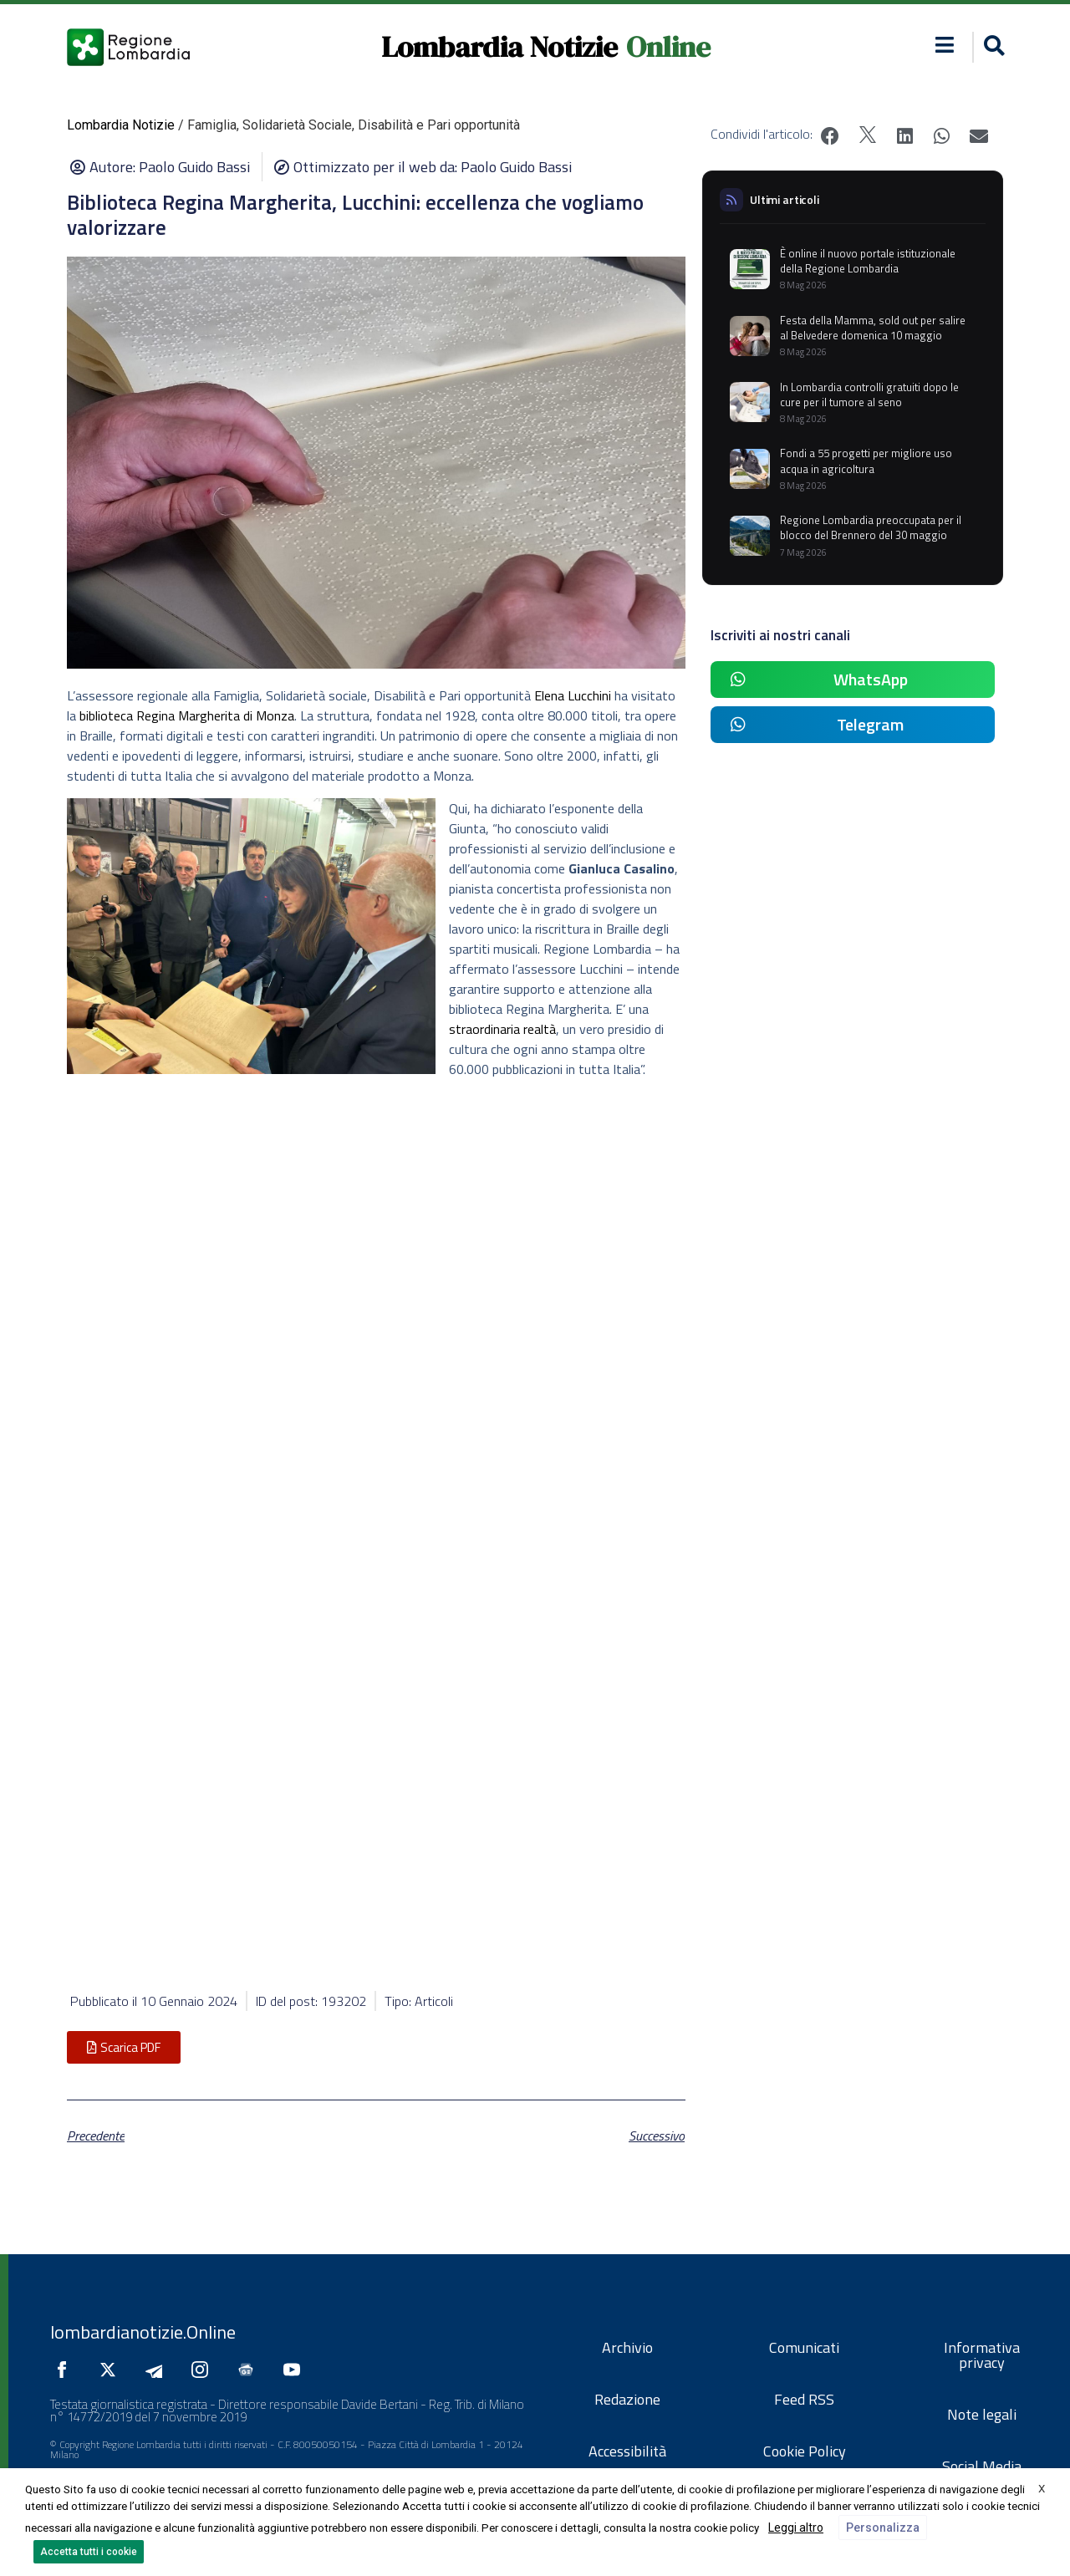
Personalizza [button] (883, 2527)
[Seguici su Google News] (249, 2369)
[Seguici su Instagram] (204, 2369)
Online (668, 47)
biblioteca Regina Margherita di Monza (186, 715)
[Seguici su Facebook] (66, 2369)
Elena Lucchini (572, 695)
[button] (945, 44)
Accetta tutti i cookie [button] (88, 2552)
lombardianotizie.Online (143, 2332)
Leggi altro (795, 2527)
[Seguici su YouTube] (295, 2369)
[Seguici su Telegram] (158, 2369)
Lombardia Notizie (499, 47)
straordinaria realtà (502, 1029)
